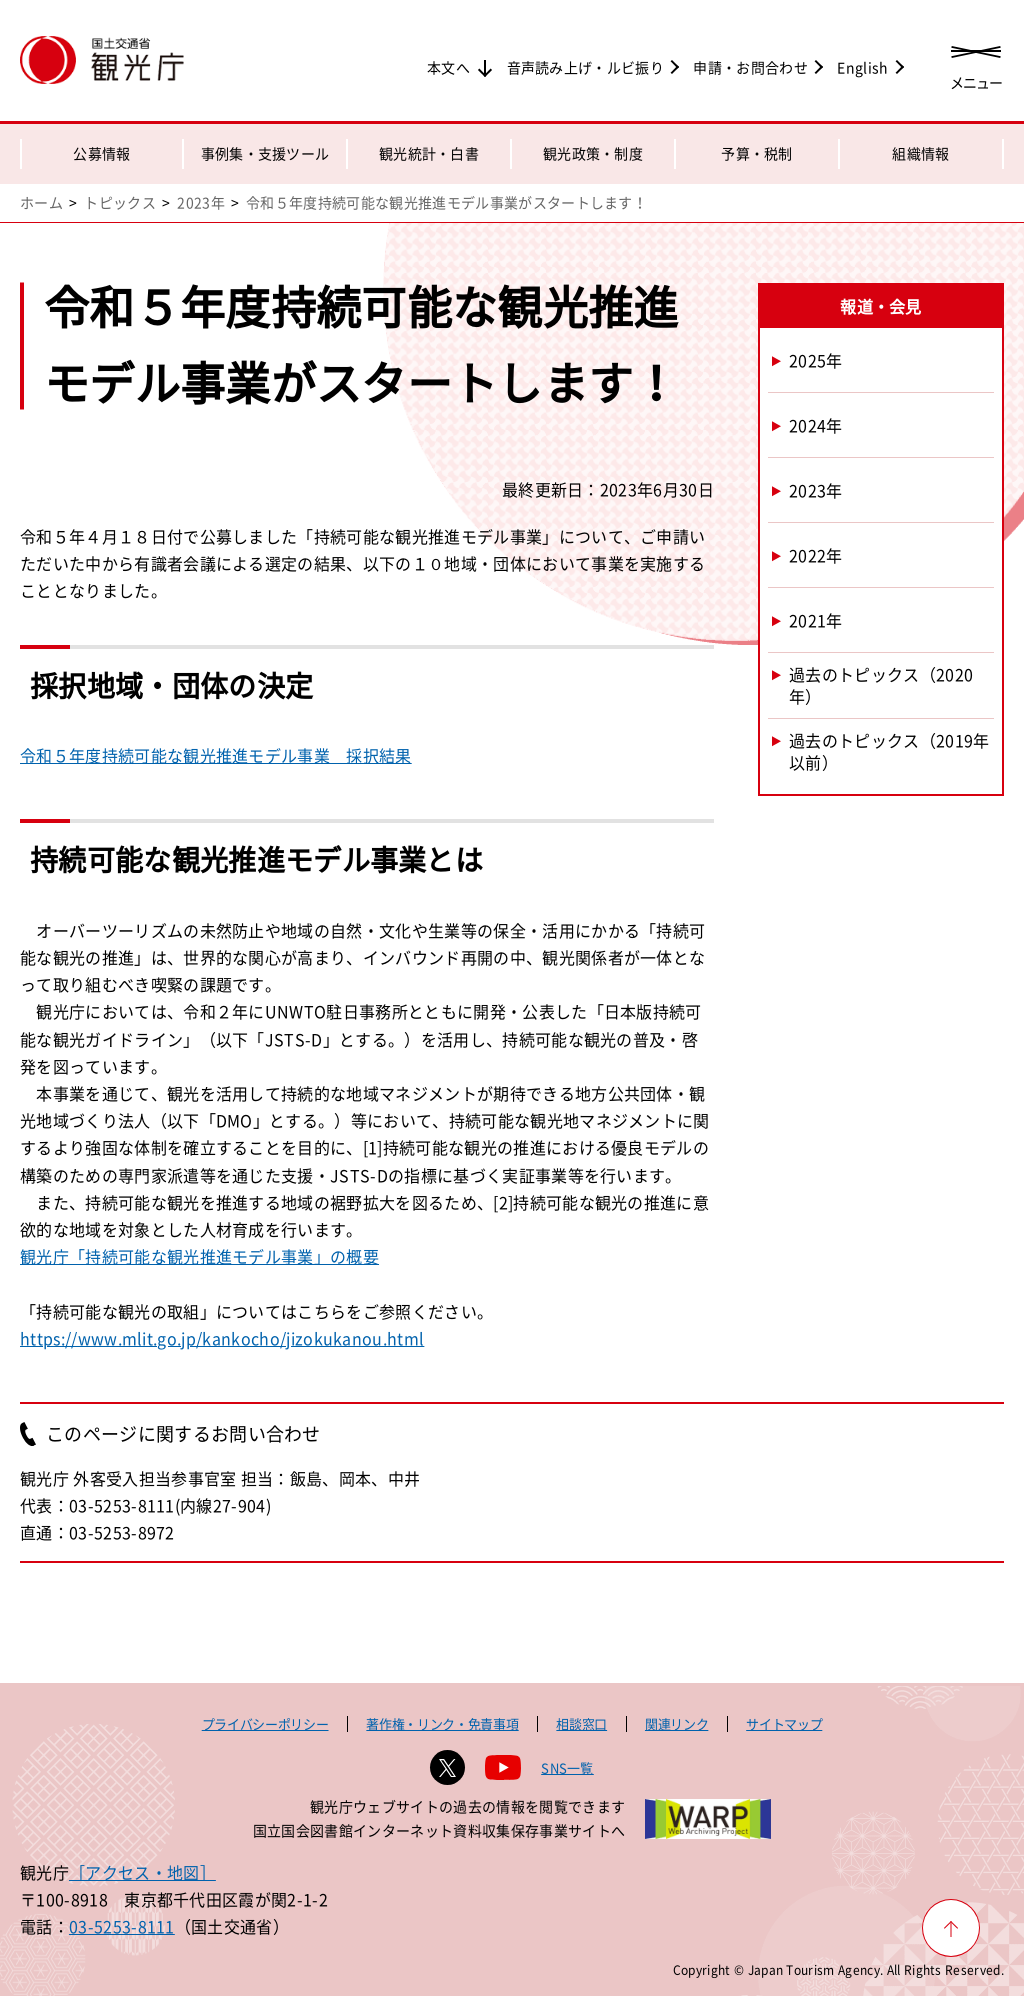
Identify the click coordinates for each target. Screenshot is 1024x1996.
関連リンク (676, 1723)
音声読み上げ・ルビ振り (586, 67)
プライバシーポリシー (265, 1723)
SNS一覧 (567, 1767)
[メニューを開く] (976, 62)
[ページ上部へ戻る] (951, 1928)
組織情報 (920, 153)
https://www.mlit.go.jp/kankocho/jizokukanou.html (222, 1338)
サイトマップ (784, 1723)
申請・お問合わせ (750, 67)
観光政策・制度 (593, 153)
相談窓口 (581, 1723)
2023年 (201, 202)
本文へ (448, 67)
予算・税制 (757, 153)
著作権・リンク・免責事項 (442, 1723)
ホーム (41, 202)
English (862, 67)
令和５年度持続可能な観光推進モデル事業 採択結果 (216, 755)
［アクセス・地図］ (142, 1872)
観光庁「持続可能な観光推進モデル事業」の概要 (199, 1256)
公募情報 (101, 153)
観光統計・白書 (429, 153)
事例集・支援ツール (265, 153)
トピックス (120, 202)
